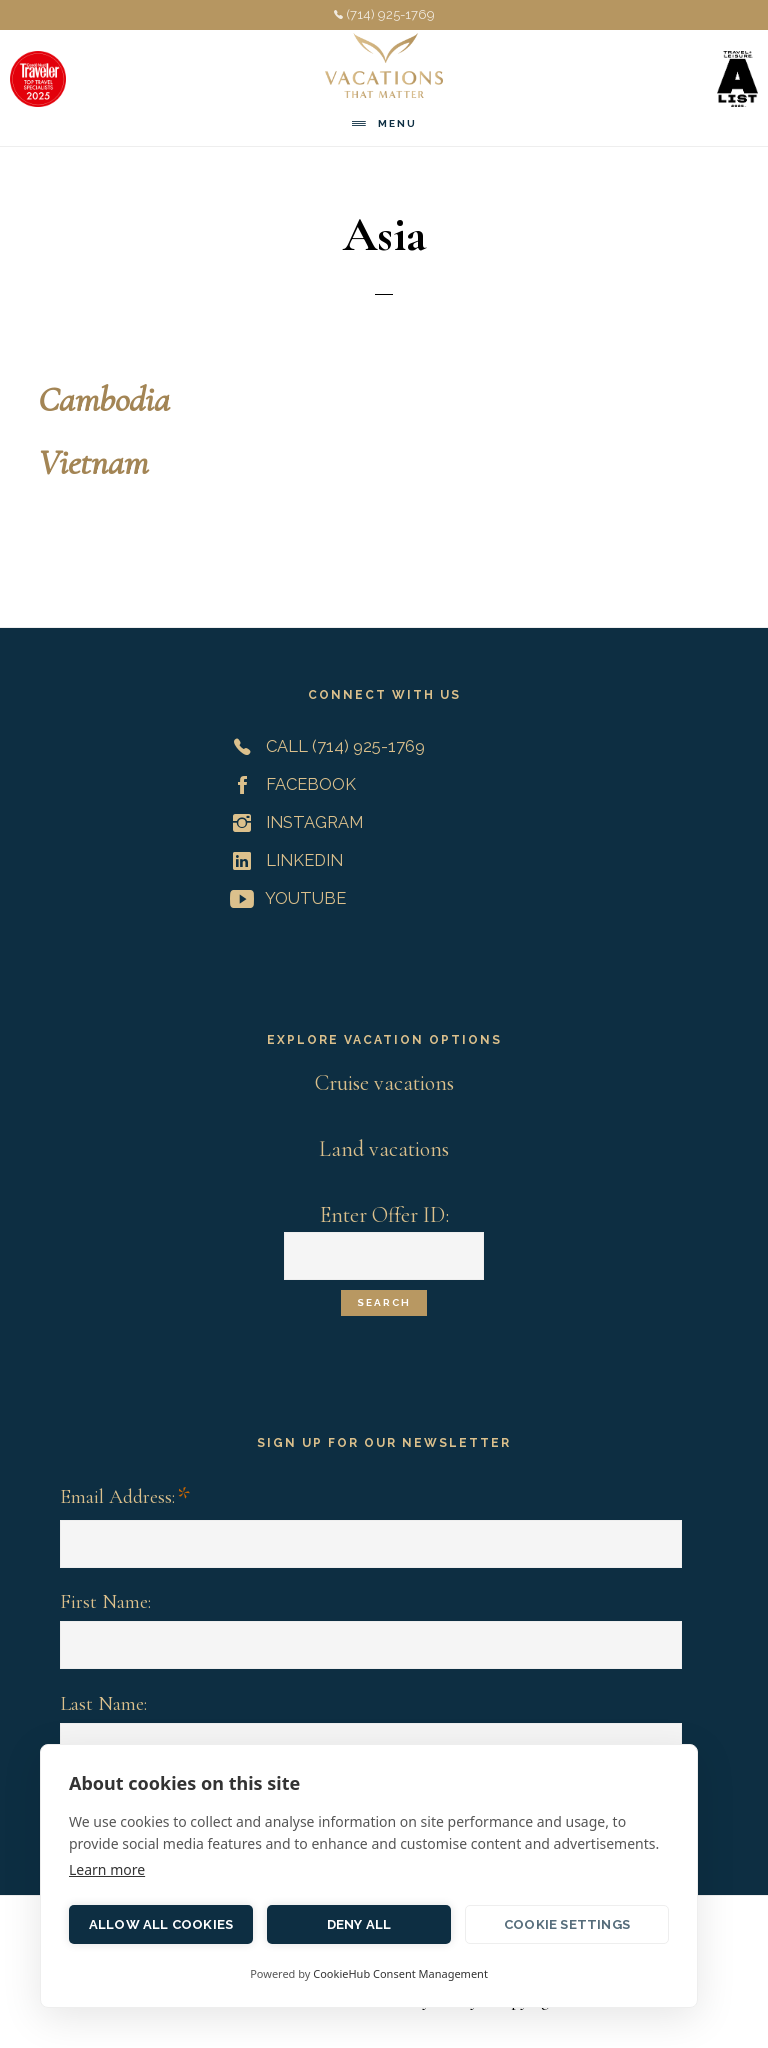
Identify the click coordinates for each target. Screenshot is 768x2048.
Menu (397, 123)
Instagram (292, 822)
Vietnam (93, 462)
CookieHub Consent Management (400, 1973)
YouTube (284, 898)
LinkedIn (282, 860)
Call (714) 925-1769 (323, 746)
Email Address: (125, 1498)
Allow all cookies (161, 1924)
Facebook (289, 784)
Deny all (359, 1924)
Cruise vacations (384, 1083)
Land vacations (384, 1149)
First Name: (105, 1602)
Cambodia (104, 399)
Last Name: (103, 1704)
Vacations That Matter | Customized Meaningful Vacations (384, 65)
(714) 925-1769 (384, 14)
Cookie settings (567, 1924)
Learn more (107, 1869)
